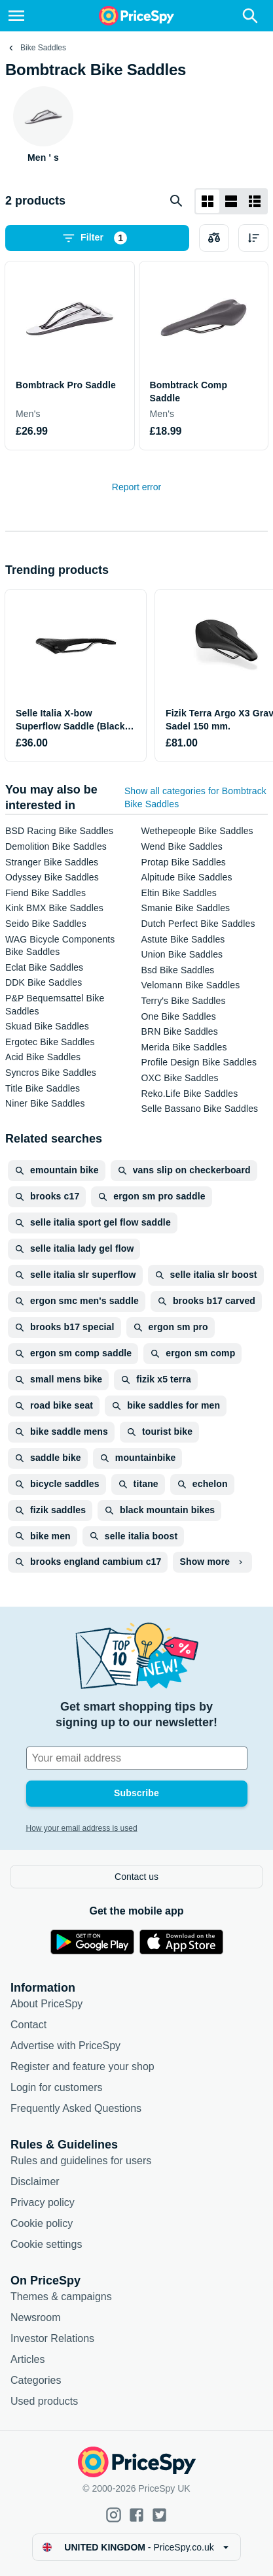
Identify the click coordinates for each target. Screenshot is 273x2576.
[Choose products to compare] (214, 238)
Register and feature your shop (82, 2066)
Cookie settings (46, 2244)
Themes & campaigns (61, 2296)
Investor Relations (52, 2338)
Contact (28, 2024)
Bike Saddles (43, 47)
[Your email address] (136, 1758)
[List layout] (231, 201)
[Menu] (16, 15)
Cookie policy (41, 2223)
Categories (35, 2380)
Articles (27, 2359)
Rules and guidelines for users (80, 2160)
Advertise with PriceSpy (65, 2045)
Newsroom (35, 2317)
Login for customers (56, 2087)
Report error (136, 487)
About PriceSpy (46, 2003)
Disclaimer (35, 2181)
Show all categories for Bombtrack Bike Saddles (195, 797)
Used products (44, 2401)
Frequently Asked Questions (75, 2108)
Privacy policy (42, 2202)
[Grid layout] (207, 201)
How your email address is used (81, 1828)
